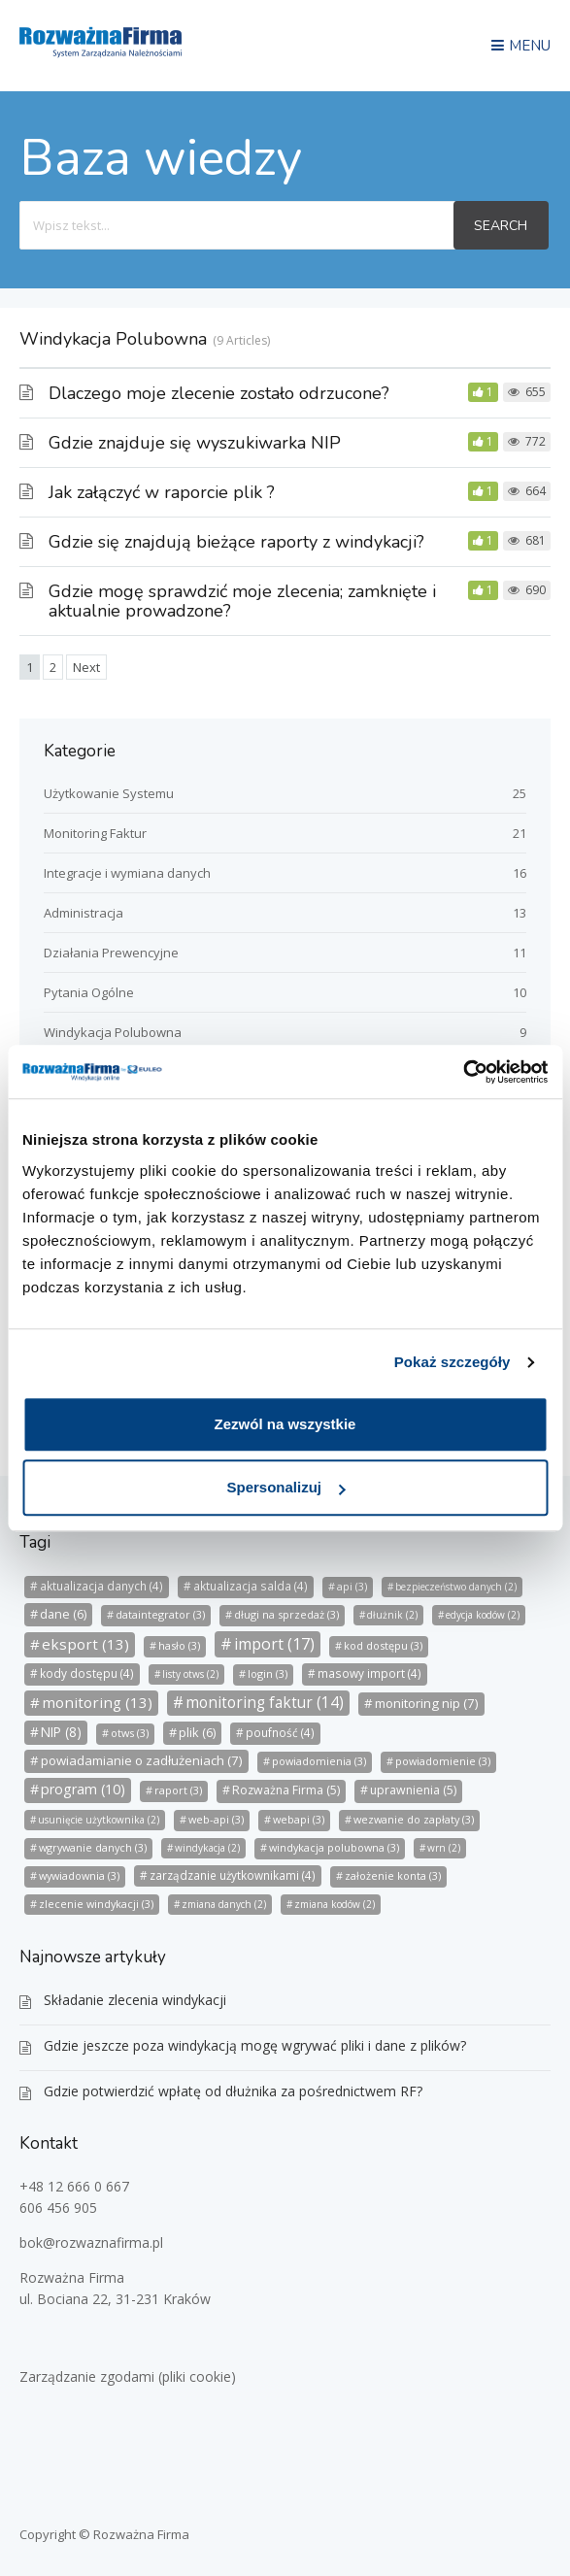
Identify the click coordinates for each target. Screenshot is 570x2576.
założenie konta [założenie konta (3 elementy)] (393, 1875)
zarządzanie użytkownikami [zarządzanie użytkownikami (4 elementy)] (233, 1875)
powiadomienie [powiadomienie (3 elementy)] (442, 1761)
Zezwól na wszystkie (285, 1424)
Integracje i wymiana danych (127, 873)
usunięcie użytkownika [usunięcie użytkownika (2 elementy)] (98, 1819)
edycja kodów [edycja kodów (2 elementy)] (483, 1615)
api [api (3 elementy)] (352, 1586)
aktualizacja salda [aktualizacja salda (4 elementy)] (250, 1586)
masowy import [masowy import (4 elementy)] (369, 1673)
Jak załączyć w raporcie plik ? (162, 492)
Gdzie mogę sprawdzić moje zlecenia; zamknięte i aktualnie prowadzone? (242, 601)
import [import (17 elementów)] (274, 1644)
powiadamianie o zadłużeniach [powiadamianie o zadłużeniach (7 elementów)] (142, 1760)
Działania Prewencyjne (111, 952)
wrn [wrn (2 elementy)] (443, 1848)
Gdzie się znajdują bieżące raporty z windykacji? (236, 541)
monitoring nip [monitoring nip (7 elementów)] (427, 1703)
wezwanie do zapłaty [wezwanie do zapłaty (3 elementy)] (413, 1819)
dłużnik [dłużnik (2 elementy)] (392, 1615)
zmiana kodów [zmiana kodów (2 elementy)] (334, 1904)
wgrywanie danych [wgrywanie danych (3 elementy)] (93, 1847)
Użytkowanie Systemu (109, 793)
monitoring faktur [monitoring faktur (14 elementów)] (264, 1702)
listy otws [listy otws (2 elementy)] (190, 1674)
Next (86, 667)
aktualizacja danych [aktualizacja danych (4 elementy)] (101, 1586)
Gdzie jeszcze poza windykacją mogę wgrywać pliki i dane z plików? (255, 2045)
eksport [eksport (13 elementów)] (85, 1644)
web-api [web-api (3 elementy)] (216, 1819)
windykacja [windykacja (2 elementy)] (207, 1848)
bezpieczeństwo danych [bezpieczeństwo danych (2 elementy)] (456, 1586)
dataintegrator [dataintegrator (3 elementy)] (160, 1614)
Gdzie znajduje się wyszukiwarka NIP (195, 442)
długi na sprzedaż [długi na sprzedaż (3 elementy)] (286, 1614)
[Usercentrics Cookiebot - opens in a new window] (463, 1072)
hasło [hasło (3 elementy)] (179, 1645)
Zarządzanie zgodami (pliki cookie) (127, 2376)
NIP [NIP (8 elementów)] (61, 1732)
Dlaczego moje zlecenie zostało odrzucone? (219, 393)
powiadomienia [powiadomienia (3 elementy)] (319, 1761)
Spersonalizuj (285, 1487)
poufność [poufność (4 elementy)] (280, 1732)
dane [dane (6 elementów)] (63, 1614)
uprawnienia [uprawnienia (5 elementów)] (413, 1790)
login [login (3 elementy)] (267, 1673)
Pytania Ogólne (89, 992)
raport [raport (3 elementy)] (178, 1790)
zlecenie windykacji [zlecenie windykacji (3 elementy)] (96, 1903)
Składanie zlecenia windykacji (135, 2000)
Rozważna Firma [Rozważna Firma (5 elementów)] (286, 1790)
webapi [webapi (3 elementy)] (298, 1819)
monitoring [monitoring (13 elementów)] (97, 1702)
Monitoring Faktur (95, 833)
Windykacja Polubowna (113, 1032)
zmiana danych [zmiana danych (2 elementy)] (224, 1904)
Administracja (83, 912)
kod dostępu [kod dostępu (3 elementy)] (383, 1645)
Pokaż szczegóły (452, 1362)
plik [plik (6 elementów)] (197, 1732)
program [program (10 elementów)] (83, 1789)
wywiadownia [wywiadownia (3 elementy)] (79, 1875)
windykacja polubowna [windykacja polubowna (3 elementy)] (334, 1847)
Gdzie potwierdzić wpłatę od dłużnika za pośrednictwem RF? (233, 2091)
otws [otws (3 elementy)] (130, 1732)
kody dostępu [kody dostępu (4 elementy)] (87, 1673)
